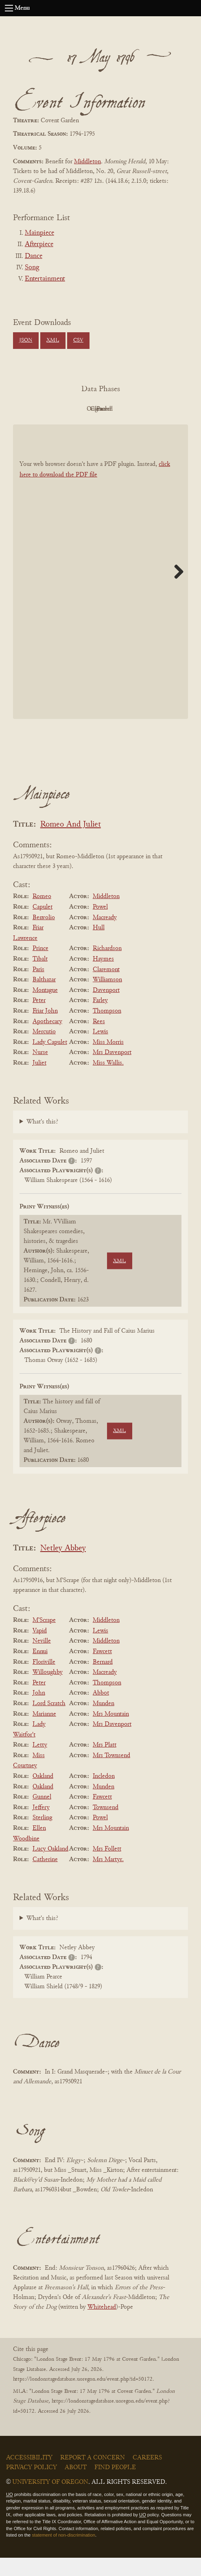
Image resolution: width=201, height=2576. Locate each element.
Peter (39, 1019)
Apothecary (47, 1040)
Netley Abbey (63, 1567)
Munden (103, 1722)
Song (32, 267)
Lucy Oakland (50, 1867)
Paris (38, 988)
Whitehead (101, 2325)
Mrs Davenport (112, 1070)
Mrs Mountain (111, 1732)
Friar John (45, 1029)
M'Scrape (44, 1638)
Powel (100, 925)
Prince (40, 967)
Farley (100, 1019)
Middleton (87, 161)
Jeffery (41, 1826)
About (76, 2486)
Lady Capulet (50, 1060)
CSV (78, 340)
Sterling (42, 1836)
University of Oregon (50, 2500)
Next (176, 590)
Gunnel (42, 1815)
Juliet (39, 1081)
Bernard (103, 1680)
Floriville (44, 1680)
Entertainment (45, 279)
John (39, 1711)
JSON (25, 340)
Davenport (106, 1008)
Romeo (42, 915)
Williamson (107, 998)
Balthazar (44, 998)
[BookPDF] (100, 590)
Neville (42, 1659)
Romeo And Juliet (70, 843)
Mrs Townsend (111, 1774)
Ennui (40, 1670)
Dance (33, 256)
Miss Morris (108, 1060)
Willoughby (48, 1690)
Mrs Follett (107, 1867)
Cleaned (143, 409)
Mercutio (44, 1050)
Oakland (43, 1794)
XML (52, 340)
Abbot (101, 1711)
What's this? (42, 1140)
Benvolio (44, 936)
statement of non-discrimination (63, 2553)
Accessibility (29, 2476)
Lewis (100, 1050)
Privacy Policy (31, 2486)
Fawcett (102, 1670)
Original (99, 409)
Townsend (105, 1826)
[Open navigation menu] (9, 8)
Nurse (40, 1070)
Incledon (104, 1794)
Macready (105, 936)
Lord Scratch (49, 1722)
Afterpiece (39, 244)
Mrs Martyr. (108, 1878)
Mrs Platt (104, 1763)
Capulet (42, 925)
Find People (115, 2486)
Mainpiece (39, 233)
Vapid (40, 1649)
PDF (54, 409)
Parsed (98, 427)
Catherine (45, 1878)
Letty (40, 1763)
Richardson (107, 967)
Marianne (44, 1732)
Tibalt (40, 977)
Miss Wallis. (108, 1081)
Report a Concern (92, 2476)
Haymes (103, 977)
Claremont (106, 988)
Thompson (107, 1029)
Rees (99, 1040)
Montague (45, 1008)
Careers (147, 2476)
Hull (99, 946)
